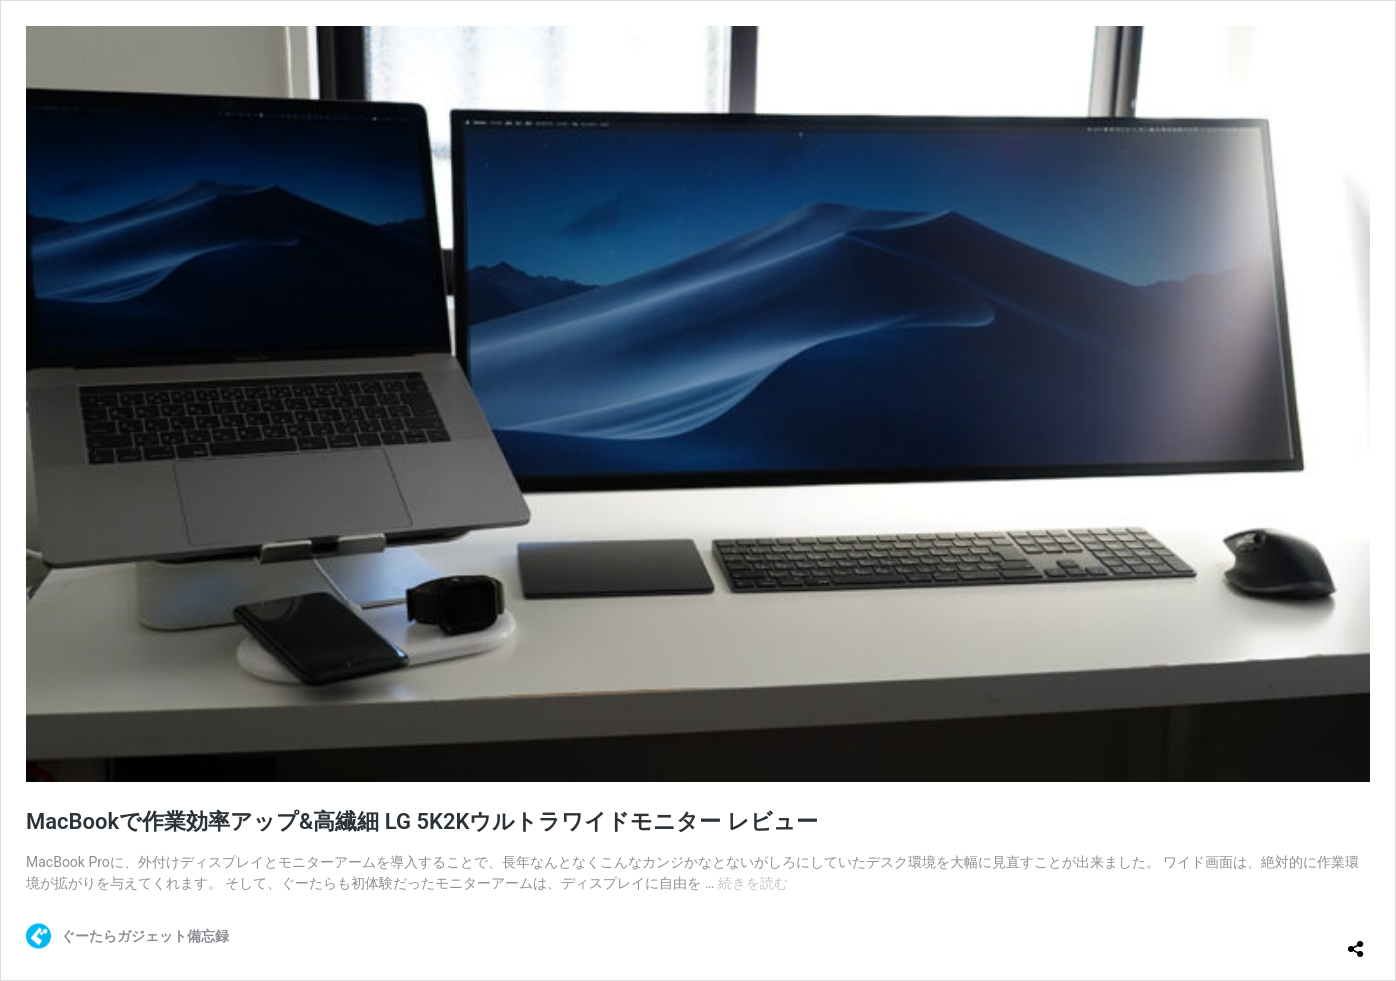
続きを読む (753, 883)
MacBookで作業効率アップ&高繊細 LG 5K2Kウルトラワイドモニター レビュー (422, 821)
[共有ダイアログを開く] (1356, 941)
